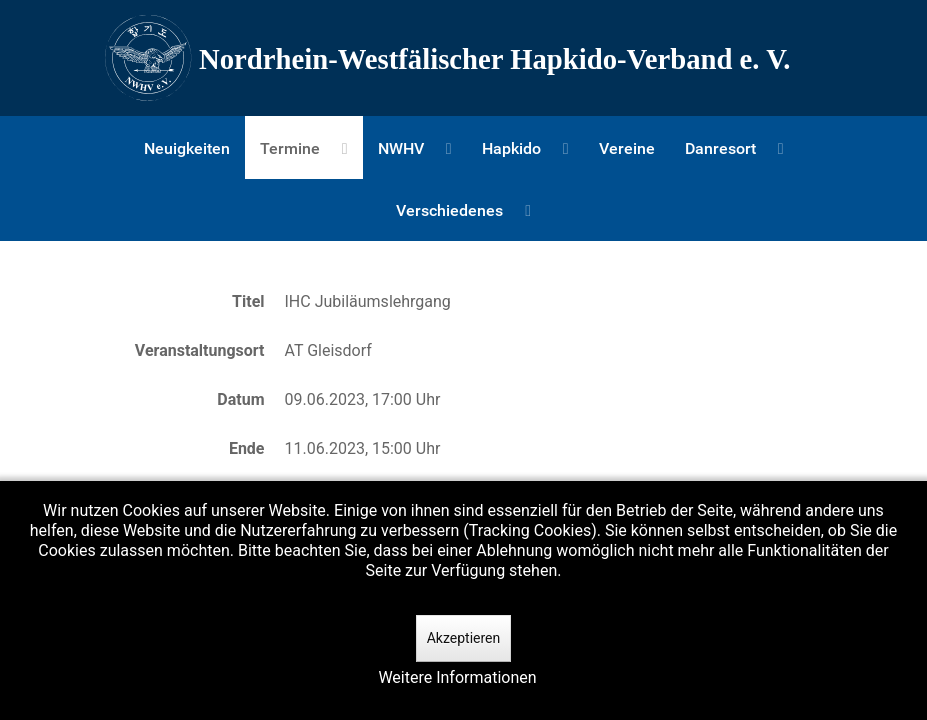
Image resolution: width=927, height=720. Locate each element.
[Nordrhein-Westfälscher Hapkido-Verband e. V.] (464, 58)
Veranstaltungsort (200, 350)
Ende (247, 448)
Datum (240, 399)
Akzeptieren (464, 638)
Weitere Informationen (457, 677)
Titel (248, 301)
